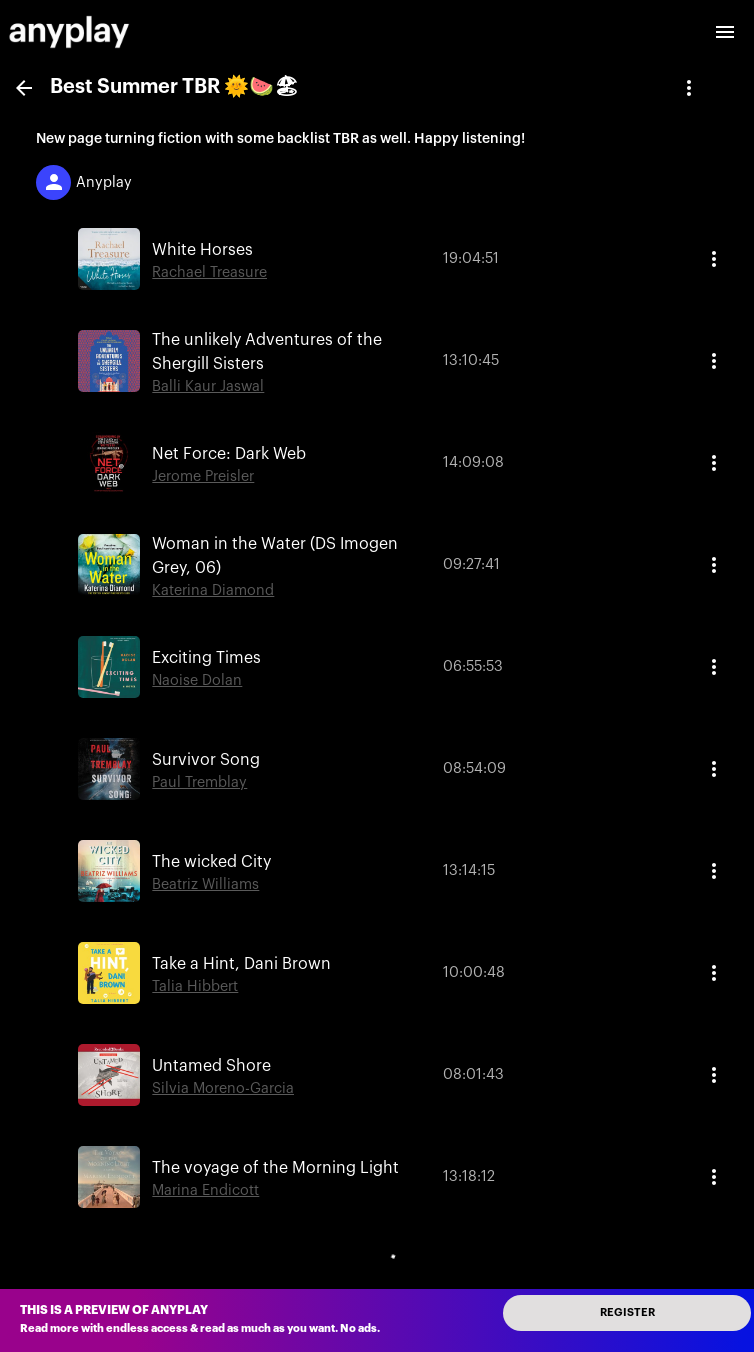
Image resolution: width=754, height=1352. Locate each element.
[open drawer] (725, 32)
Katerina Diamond (213, 590)
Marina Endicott (205, 1190)
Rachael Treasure (209, 272)
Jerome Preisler (203, 476)
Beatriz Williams (205, 884)
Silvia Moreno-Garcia (223, 1088)
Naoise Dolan (197, 680)
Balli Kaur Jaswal (208, 386)
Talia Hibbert (195, 986)
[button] (377, 259)
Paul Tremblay (199, 782)
